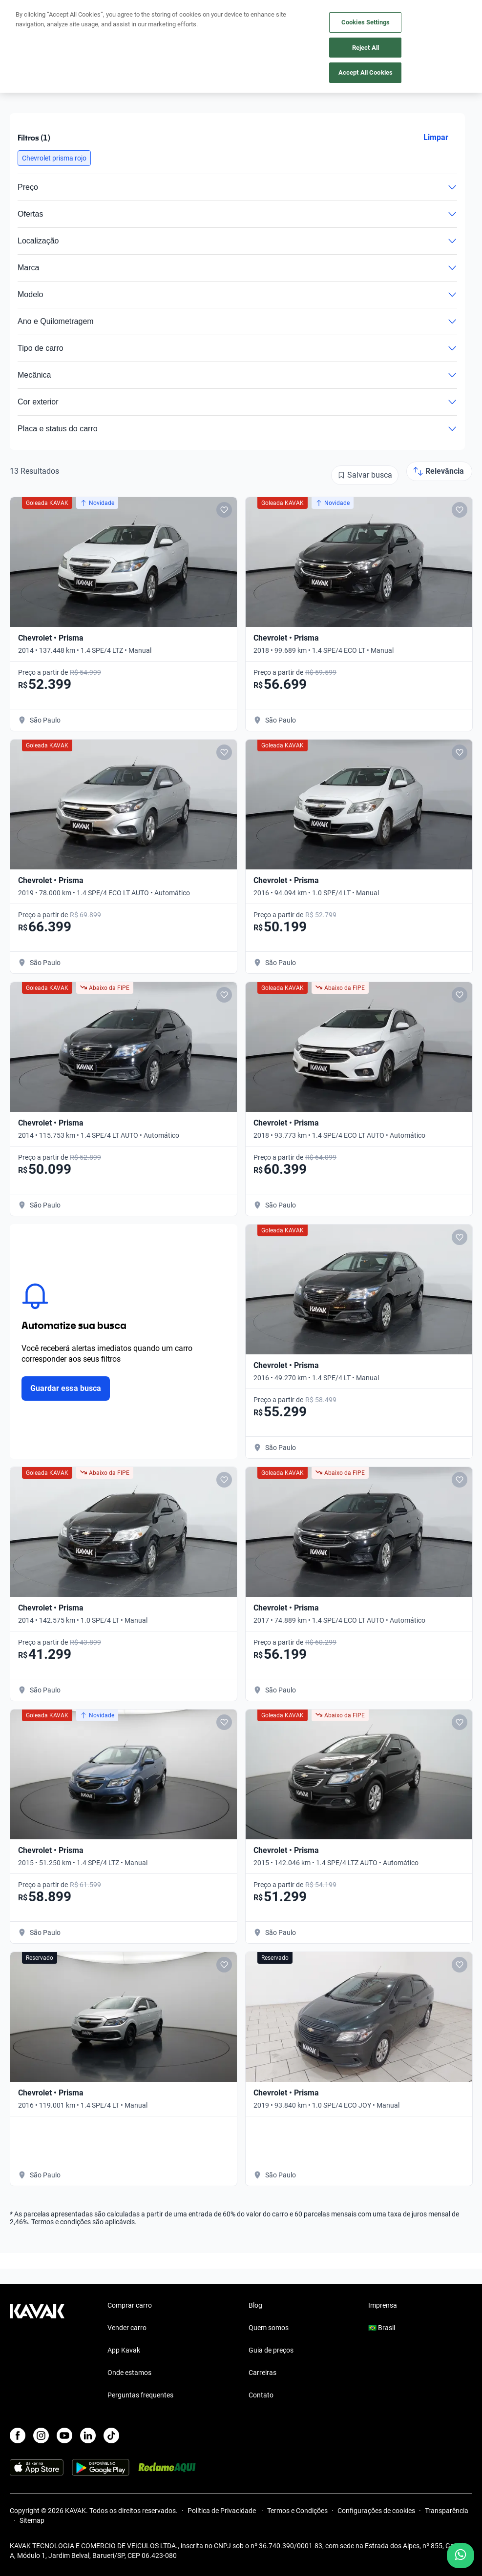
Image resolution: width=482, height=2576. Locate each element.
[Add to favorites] (224, 510)
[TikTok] (111, 2435)
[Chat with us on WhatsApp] (460, 2555)
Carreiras (262, 2372)
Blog (255, 2305)
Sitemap (32, 2520)
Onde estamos (129, 2372)
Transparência (446, 2511)
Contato (261, 2395)
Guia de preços (271, 2350)
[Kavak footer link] (37, 2351)
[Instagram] (41, 2435)
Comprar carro (129, 2305)
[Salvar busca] (364, 475)
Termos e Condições (297, 2511)
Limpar (435, 137)
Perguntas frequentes (140, 2395)
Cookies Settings (365, 22)
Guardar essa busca (65, 1388)
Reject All (365, 47)
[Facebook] (17, 2435)
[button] (54, 158)
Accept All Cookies (365, 72)
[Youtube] (64, 2435)
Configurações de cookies (376, 2511)
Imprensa (382, 2305)
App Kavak (123, 2350)
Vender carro (127, 2328)
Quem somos (269, 2328)
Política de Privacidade (222, 2511)
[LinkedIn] (88, 2435)
